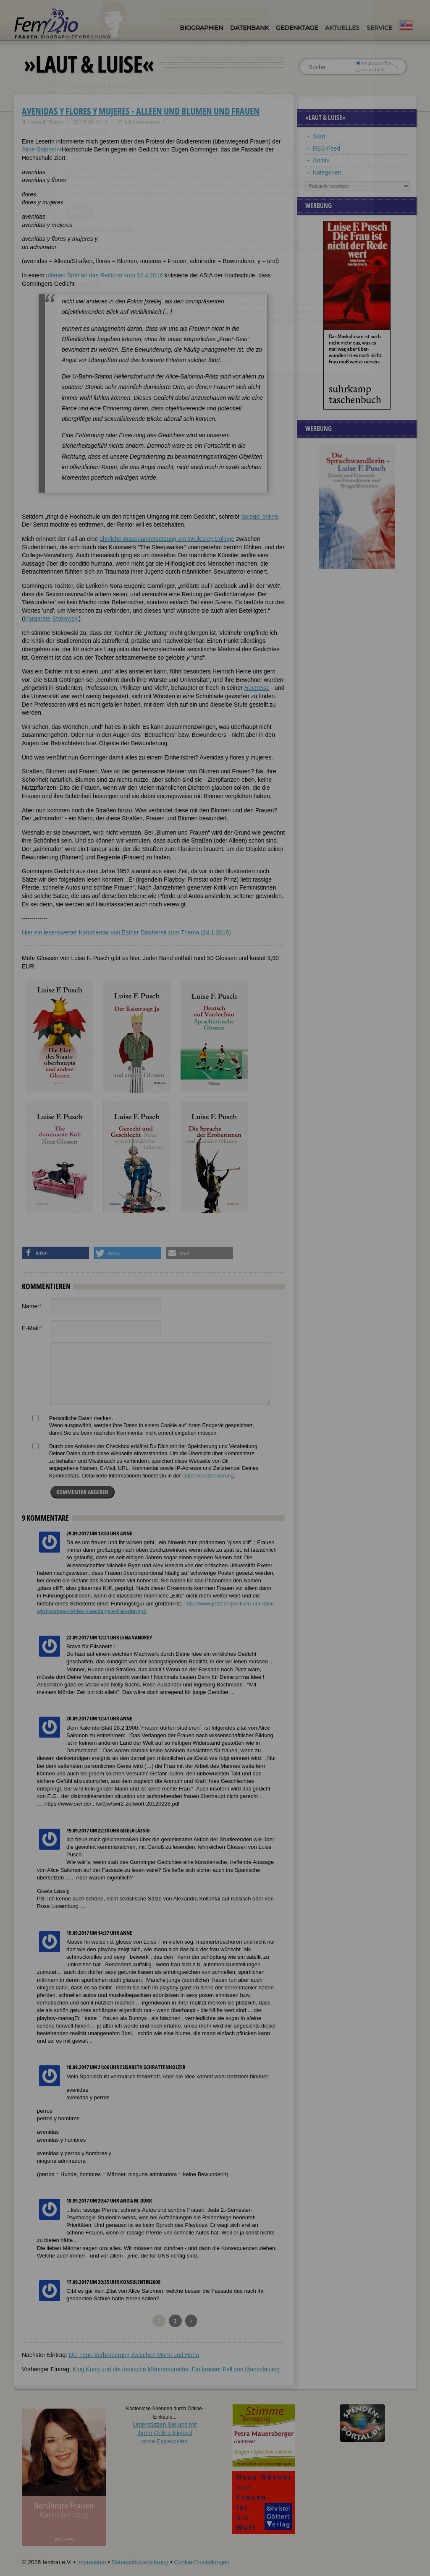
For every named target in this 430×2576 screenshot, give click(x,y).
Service (379, 27)
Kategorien (327, 172)
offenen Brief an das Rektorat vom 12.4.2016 (104, 275)
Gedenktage (297, 27)
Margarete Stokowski (51, 618)
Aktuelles (342, 27)
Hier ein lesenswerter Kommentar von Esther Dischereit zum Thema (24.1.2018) (126, 932)
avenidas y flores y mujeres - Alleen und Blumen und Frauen (141, 110)
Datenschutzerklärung (208, 1476)
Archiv (321, 160)
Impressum (91, 2562)
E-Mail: (32, 1328)
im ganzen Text (375, 62)
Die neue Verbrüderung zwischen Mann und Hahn (134, 2355)
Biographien (201, 27)
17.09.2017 (94, 122)
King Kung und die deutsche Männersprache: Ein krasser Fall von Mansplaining (176, 2369)
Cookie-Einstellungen (201, 2562)
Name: (32, 1306)
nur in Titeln (371, 69)
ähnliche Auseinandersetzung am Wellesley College (167, 538)
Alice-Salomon (41, 149)
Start (319, 136)
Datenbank (249, 27)
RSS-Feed (326, 148)
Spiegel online (259, 516)
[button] (55, 1253)
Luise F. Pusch (46, 122)
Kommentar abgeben (82, 1492)
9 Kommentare (142, 122)
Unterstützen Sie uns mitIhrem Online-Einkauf (165, 2432)
